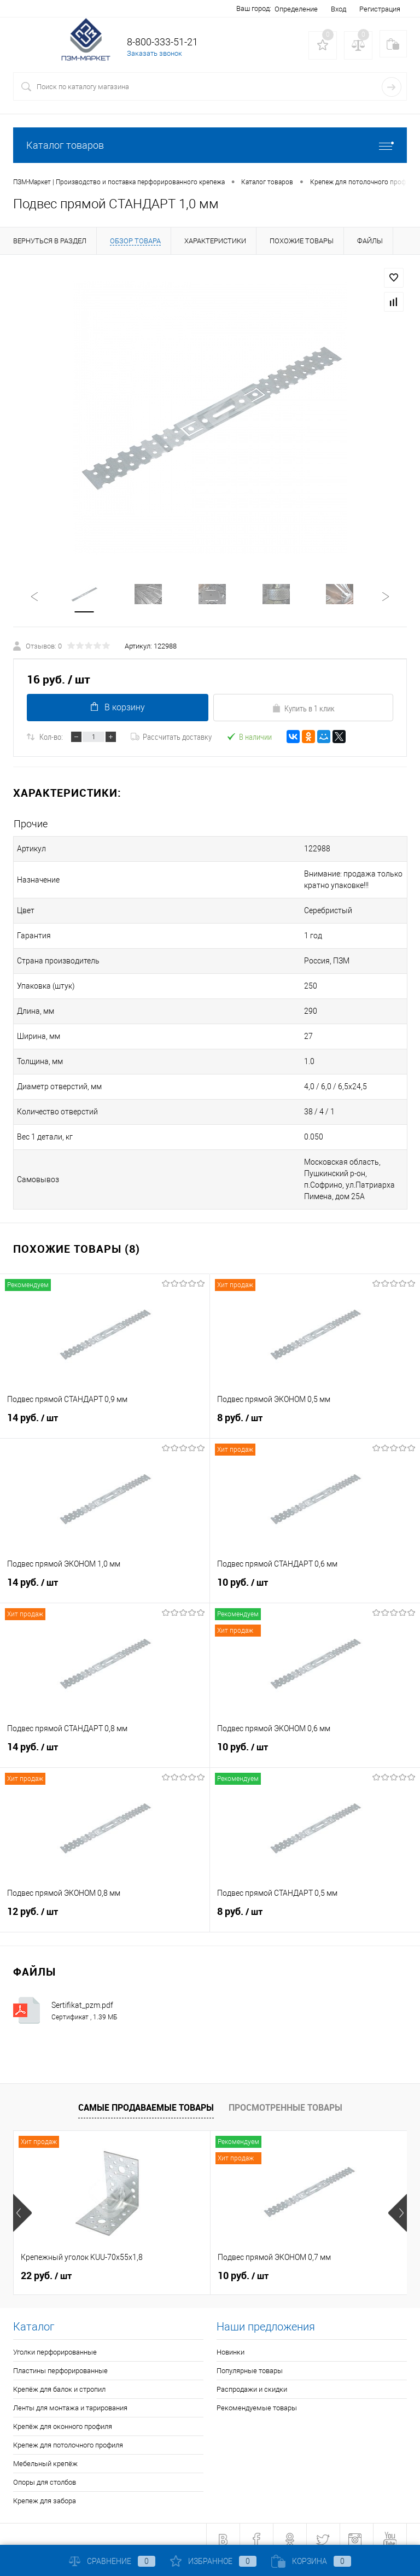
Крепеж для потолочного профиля (68, 2435)
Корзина (311, 2561)
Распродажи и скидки (252, 2379)
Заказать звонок (154, 53)
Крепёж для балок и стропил (59, 2379)
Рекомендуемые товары (257, 2397)
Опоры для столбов (44, 2472)
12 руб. (104, 1906)
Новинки (230, 2342)
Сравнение (112, 2561)
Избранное (213, 2561)
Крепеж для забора (44, 2490)
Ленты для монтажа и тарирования (70, 2397)
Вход (338, 9)
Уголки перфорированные (55, 2342)
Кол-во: (51, 737)
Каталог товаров (210, 145)
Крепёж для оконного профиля (62, 2416)
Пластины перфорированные (60, 2360)
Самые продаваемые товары (146, 2097)
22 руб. (46, 2265)
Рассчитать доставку (171, 737)
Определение (296, 9)
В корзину (117, 708)
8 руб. (315, 1413)
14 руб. (104, 1413)
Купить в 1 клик (303, 709)
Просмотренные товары (285, 2097)
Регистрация (379, 9)
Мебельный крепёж (45, 2453)
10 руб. (315, 1577)
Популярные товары (250, 2360)
